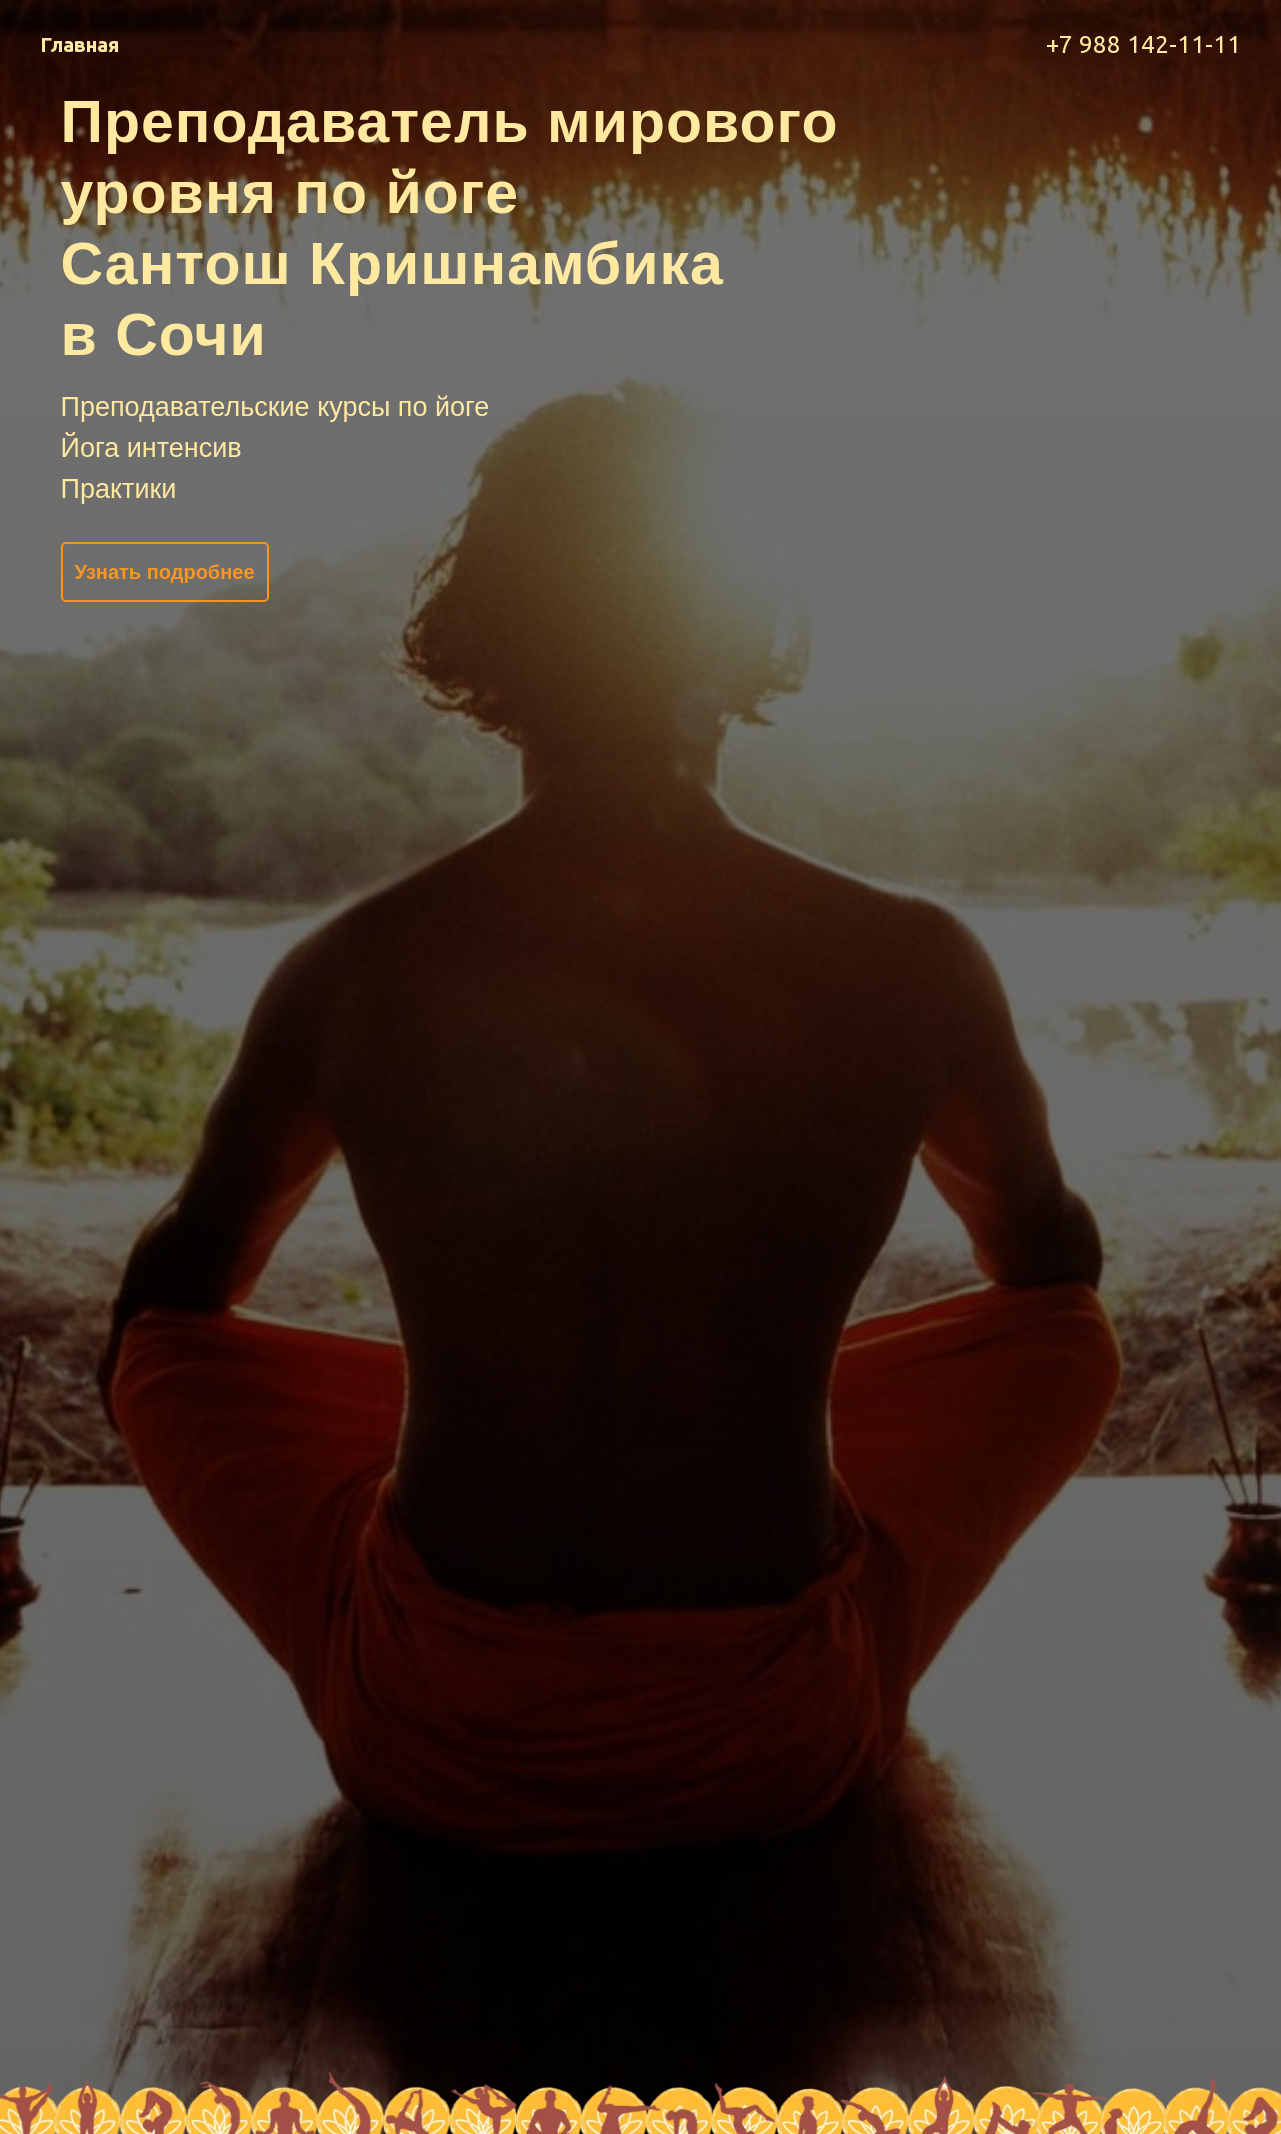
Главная (79, 44)
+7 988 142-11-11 (1143, 44)
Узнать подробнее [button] (164, 572)
